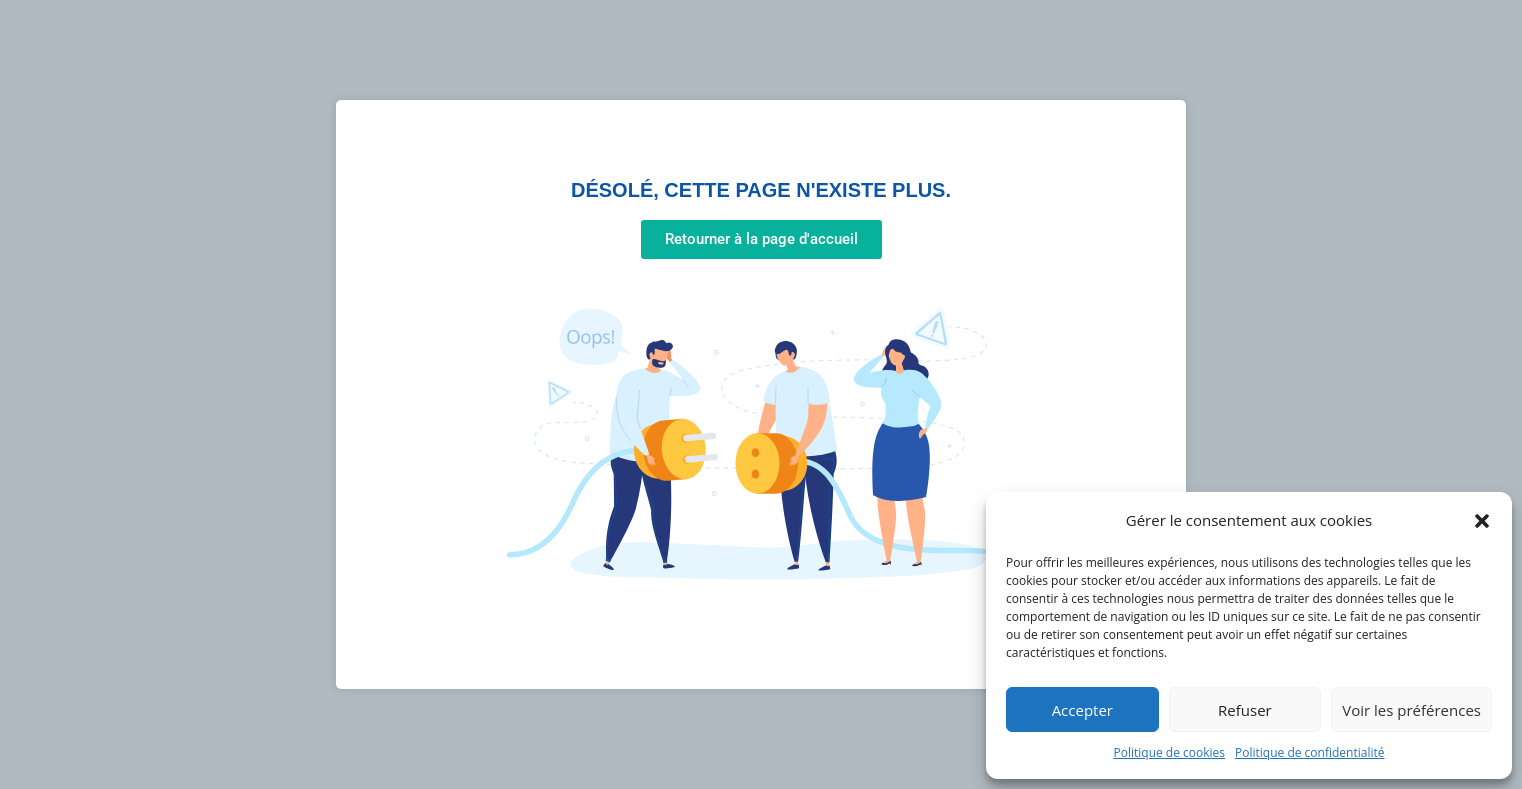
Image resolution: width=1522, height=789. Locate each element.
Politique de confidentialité (1309, 752)
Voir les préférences (1411, 710)
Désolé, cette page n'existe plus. (761, 190)
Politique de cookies (1170, 752)
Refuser (1245, 710)
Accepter (1082, 710)
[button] (1482, 521)
